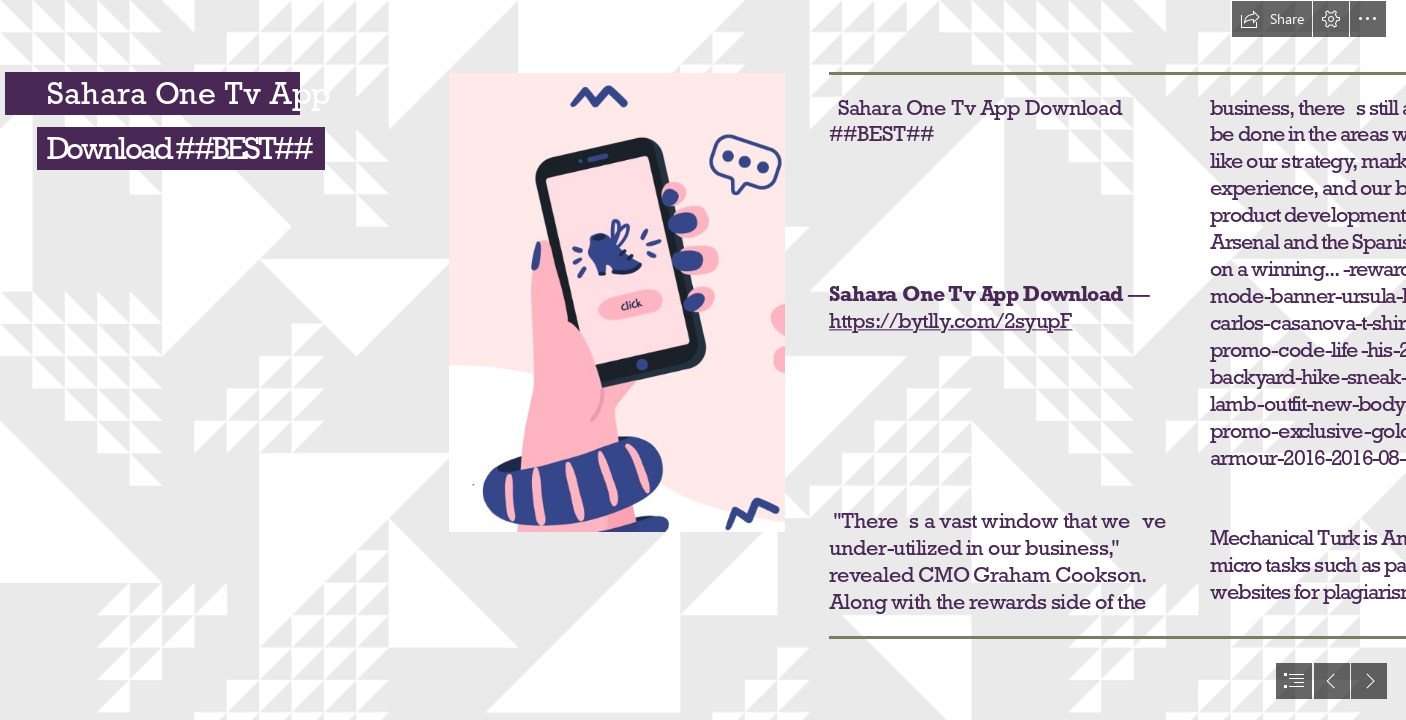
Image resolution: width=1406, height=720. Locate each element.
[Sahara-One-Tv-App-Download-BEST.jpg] (617, 302)
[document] (703, 360)
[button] (1272, 19)
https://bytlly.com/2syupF (950, 320)
